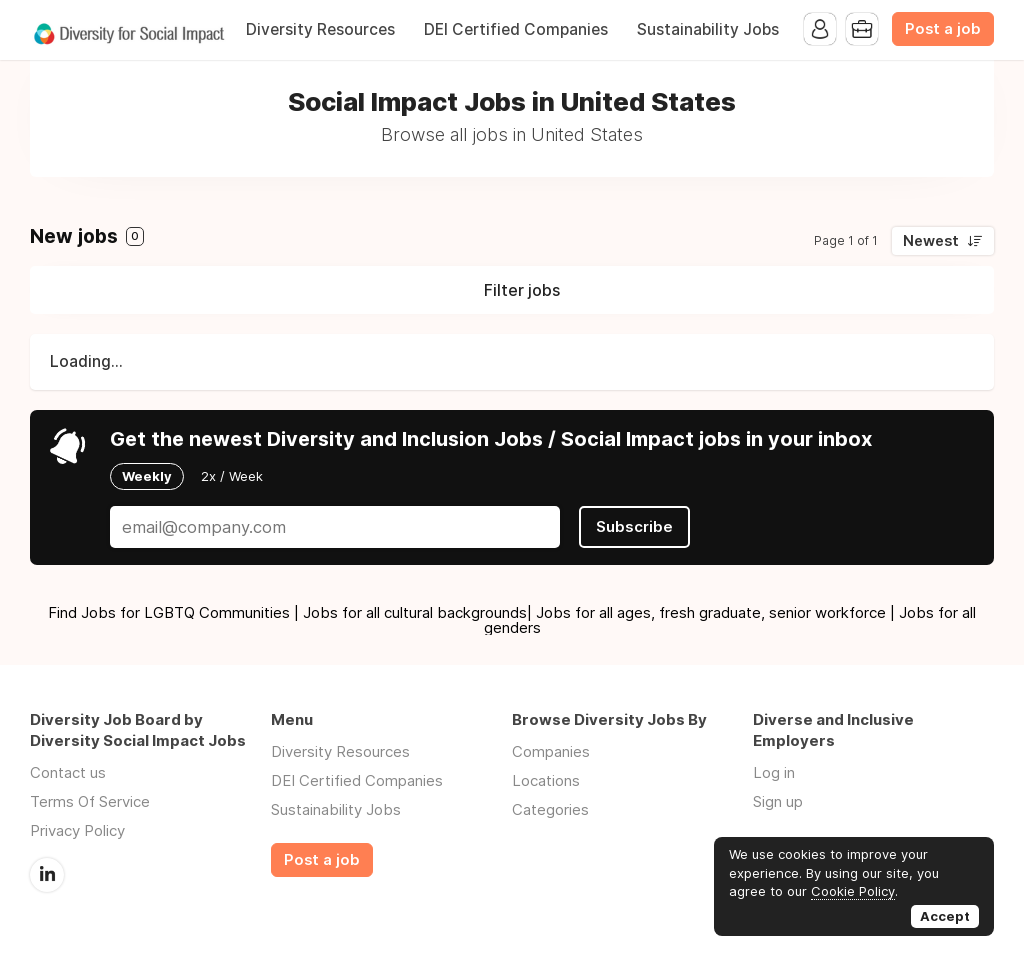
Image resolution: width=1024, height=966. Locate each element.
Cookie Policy (853, 891)
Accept (945, 916)
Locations (546, 780)
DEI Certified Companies (516, 29)
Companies (551, 751)
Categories (550, 809)
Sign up (778, 801)
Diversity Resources (320, 29)
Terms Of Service (90, 801)
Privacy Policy (77, 830)
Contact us (68, 772)
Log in (774, 772)
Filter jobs (522, 290)
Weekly (147, 476)
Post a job (943, 29)
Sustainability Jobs (708, 29)
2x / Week (232, 476)
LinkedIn (47, 875)
